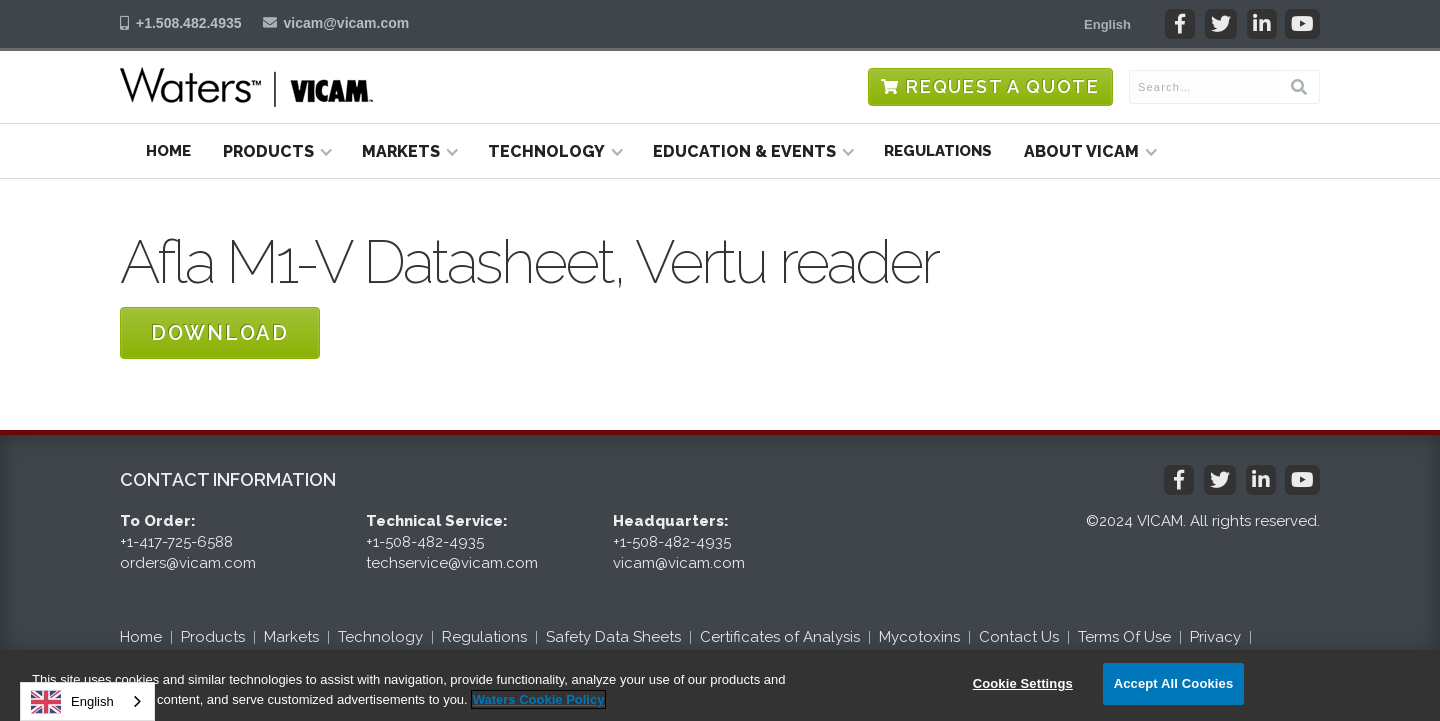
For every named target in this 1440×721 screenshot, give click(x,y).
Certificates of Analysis (780, 637)
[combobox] (87, 701)
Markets (291, 637)
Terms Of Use (1124, 637)
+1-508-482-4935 (425, 542)
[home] (246, 87)
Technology (380, 637)
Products (213, 637)
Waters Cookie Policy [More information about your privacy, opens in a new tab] (539, 699)
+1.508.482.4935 (189, 23)
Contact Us (1019, 637)
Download (220, 333)
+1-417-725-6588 (176, 542)
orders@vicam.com (188, 563)
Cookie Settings (1023, 683)
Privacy (1215, 637)
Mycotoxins (919, 637)
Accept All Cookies (1174, 683)
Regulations (938, 151)
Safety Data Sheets (613, 637)
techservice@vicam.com (452, 563)
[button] (1107, 24)
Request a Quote (1003, 86)
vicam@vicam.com (347, 23)
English (72, 702)
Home (168, 151)
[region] (720, 685)
